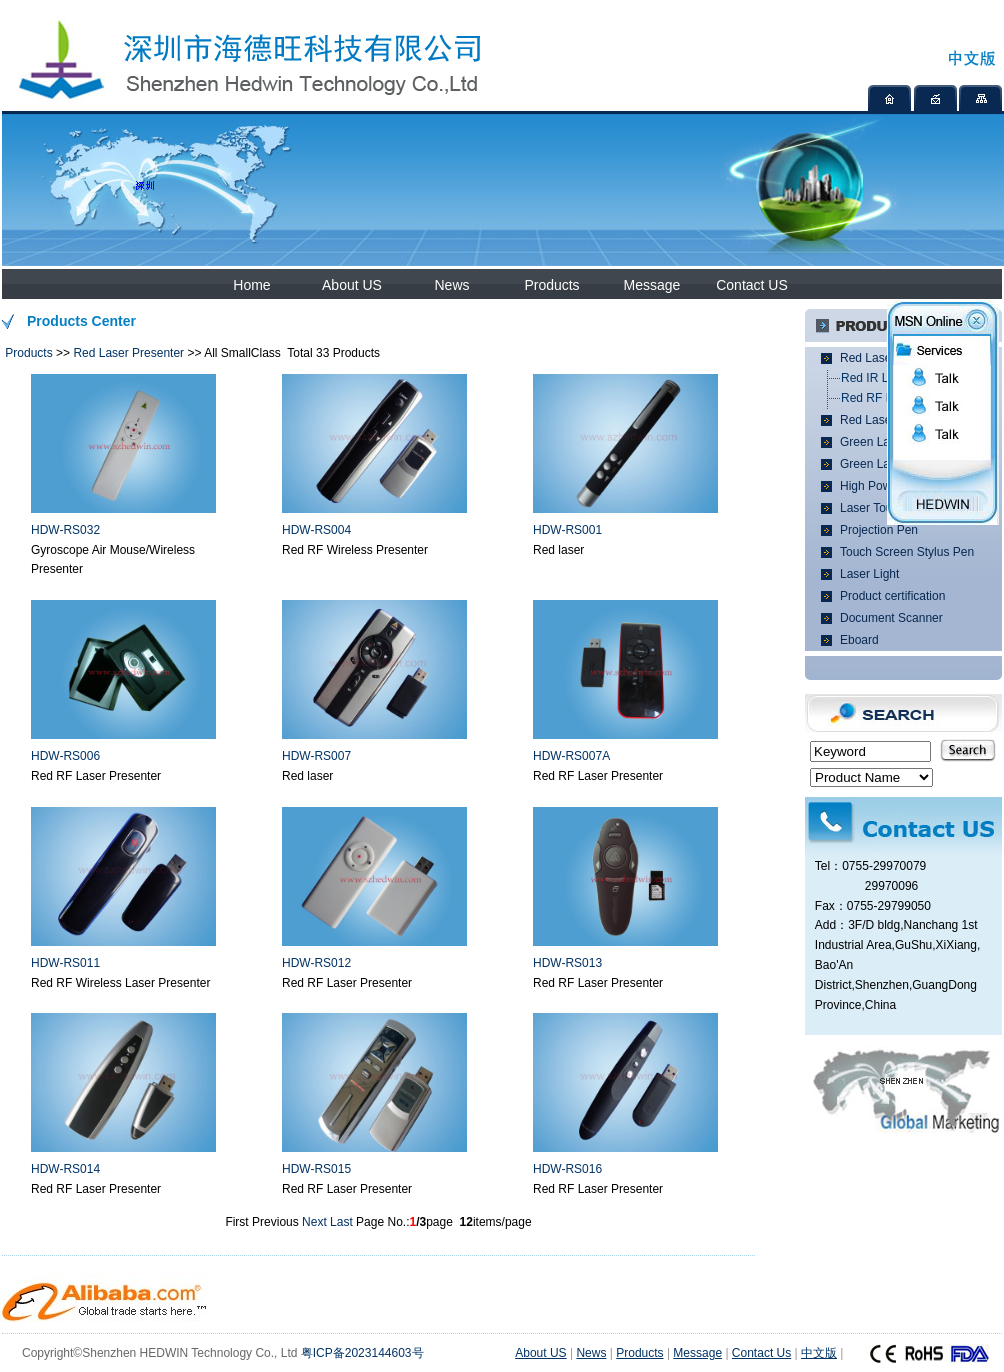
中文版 (819, 1353)
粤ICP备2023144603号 (362, 1353)
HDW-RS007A (571, 756)
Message (652, 285)
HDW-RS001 (567, 530)
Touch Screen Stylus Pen (907, 552)
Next (314, 1222)
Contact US (752, 285)
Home (251, 285)
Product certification (892, 596)
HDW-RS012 (316, 963)
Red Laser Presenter (128, 353)
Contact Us (761, 1353)
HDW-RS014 (65, 1169)
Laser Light (869, 574)
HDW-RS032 (65, 530)
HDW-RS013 (567, 963)
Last (341, 1222)
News (451, 285)
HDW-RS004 (316, 530)
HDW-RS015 (316, 1169)
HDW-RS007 (316, 756)
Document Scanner (891, 618)
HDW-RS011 (65, 963)
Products (551, 285)
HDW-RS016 (567, 1169)
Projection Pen (879, 530)
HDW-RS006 (65, 756)
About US (352, 285)
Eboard (859, 640)
